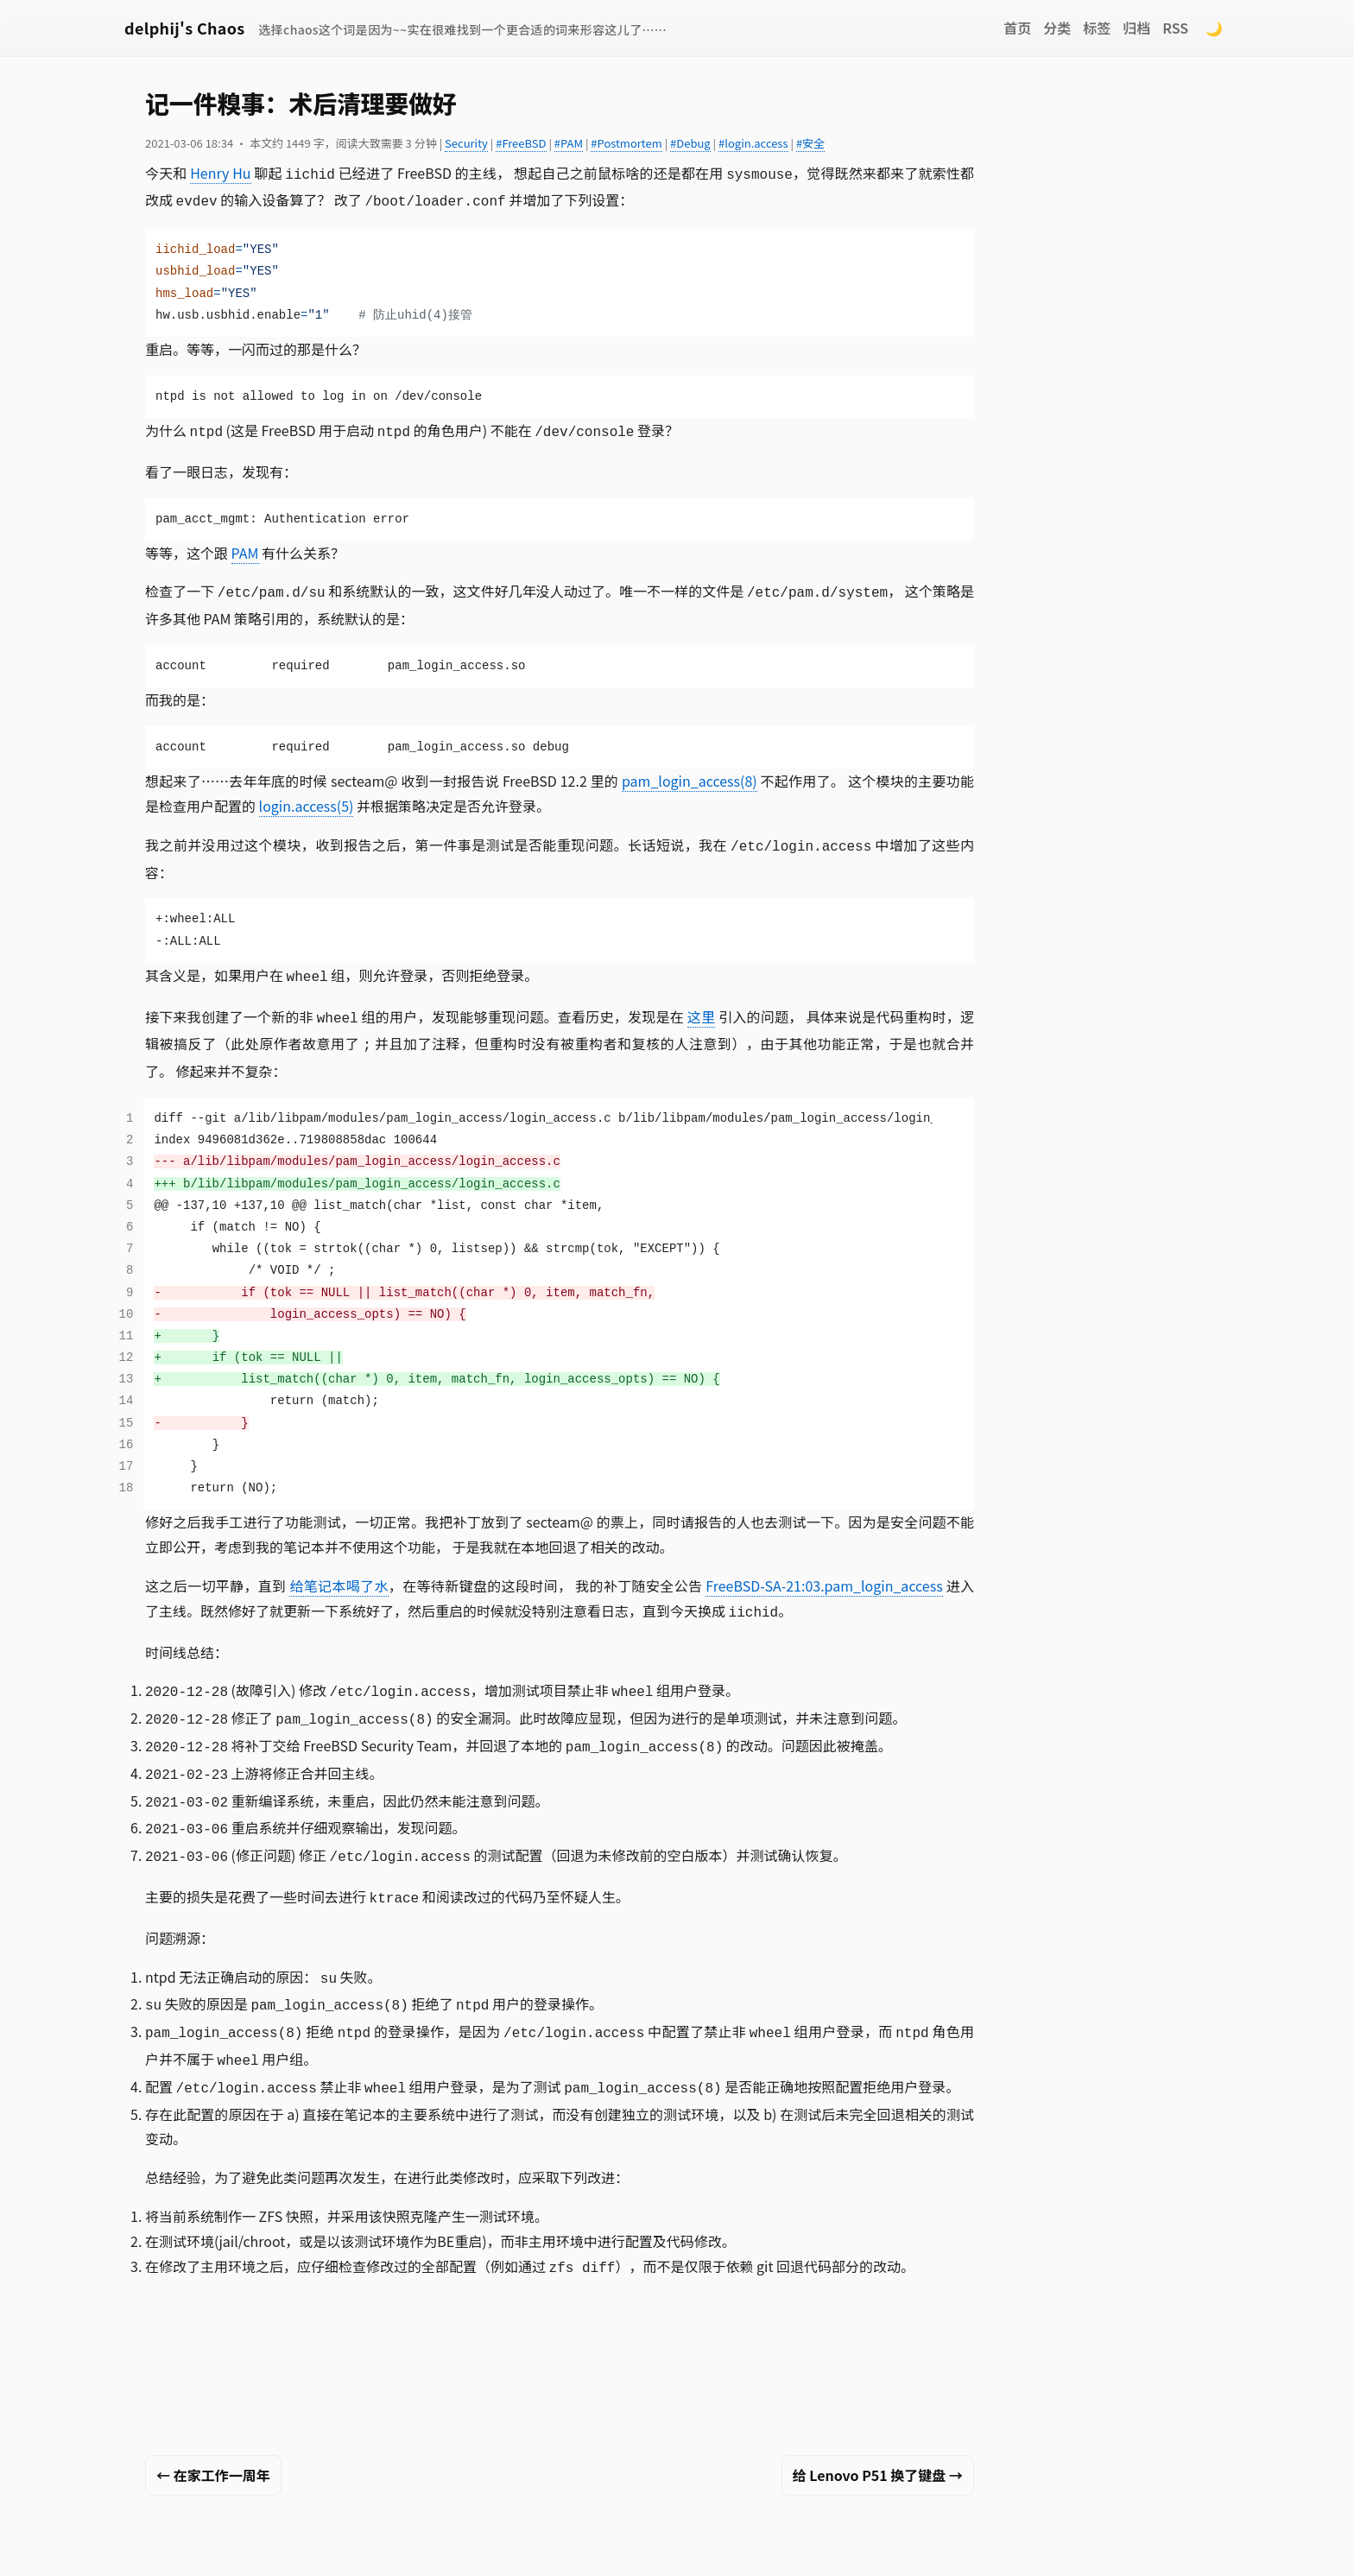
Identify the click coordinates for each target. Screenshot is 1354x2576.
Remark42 (974, 2545)
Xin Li (395, 2545)
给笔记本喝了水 (338, 1571)
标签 (1096, 27)
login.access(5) (306, 798)
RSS (1175, 27)
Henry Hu (220, 172)
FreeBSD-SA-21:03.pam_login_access (823, 1571)
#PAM (568, 143)
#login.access (753, 143)
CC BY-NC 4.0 (607, 2545)
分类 (1057, 27)
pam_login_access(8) (689, 773)
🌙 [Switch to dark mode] (1214, 27)
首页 (1017, 27)
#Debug (690, 143)
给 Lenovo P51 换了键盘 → (878, 2435)
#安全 (810, 143)
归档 (1136, 27)
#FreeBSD (521, 143)
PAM (245, 547)
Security (466, 143)
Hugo (746, 2545)
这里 (701, 1006)
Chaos (848, 2545)
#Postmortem (626, 143)
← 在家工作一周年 (213, 2435)
